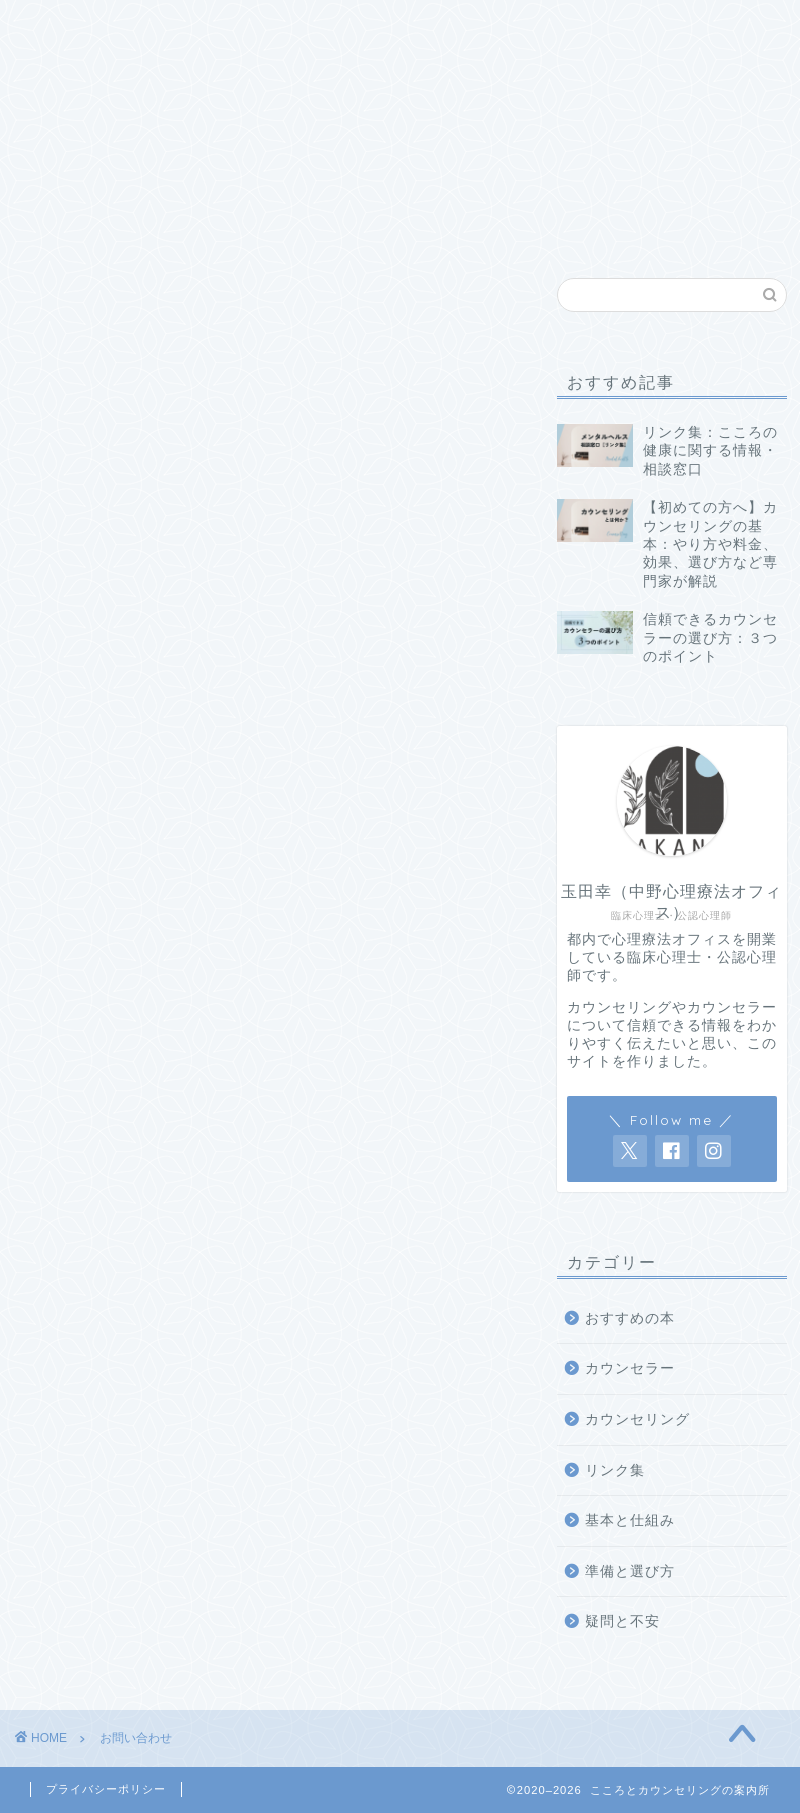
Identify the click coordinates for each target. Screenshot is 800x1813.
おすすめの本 (515, 33)
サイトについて (726, 33)
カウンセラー (630, 1368)
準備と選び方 (304, 33)
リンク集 (621, 26)
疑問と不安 (410, 26)
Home (83, 26)
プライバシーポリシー (106, 1789)
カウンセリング (637, 1419)
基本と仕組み (199, 33)
